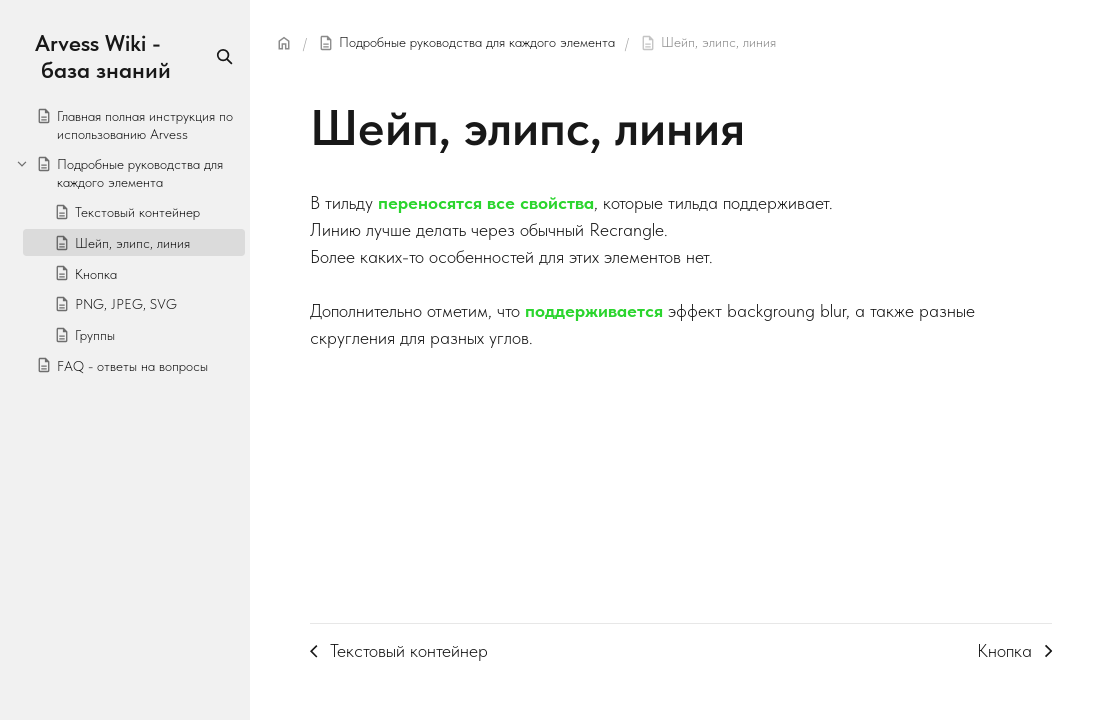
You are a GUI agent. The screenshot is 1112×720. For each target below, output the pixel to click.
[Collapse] (22, 163)
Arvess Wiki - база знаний (103, 57)
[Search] (224, 56)
